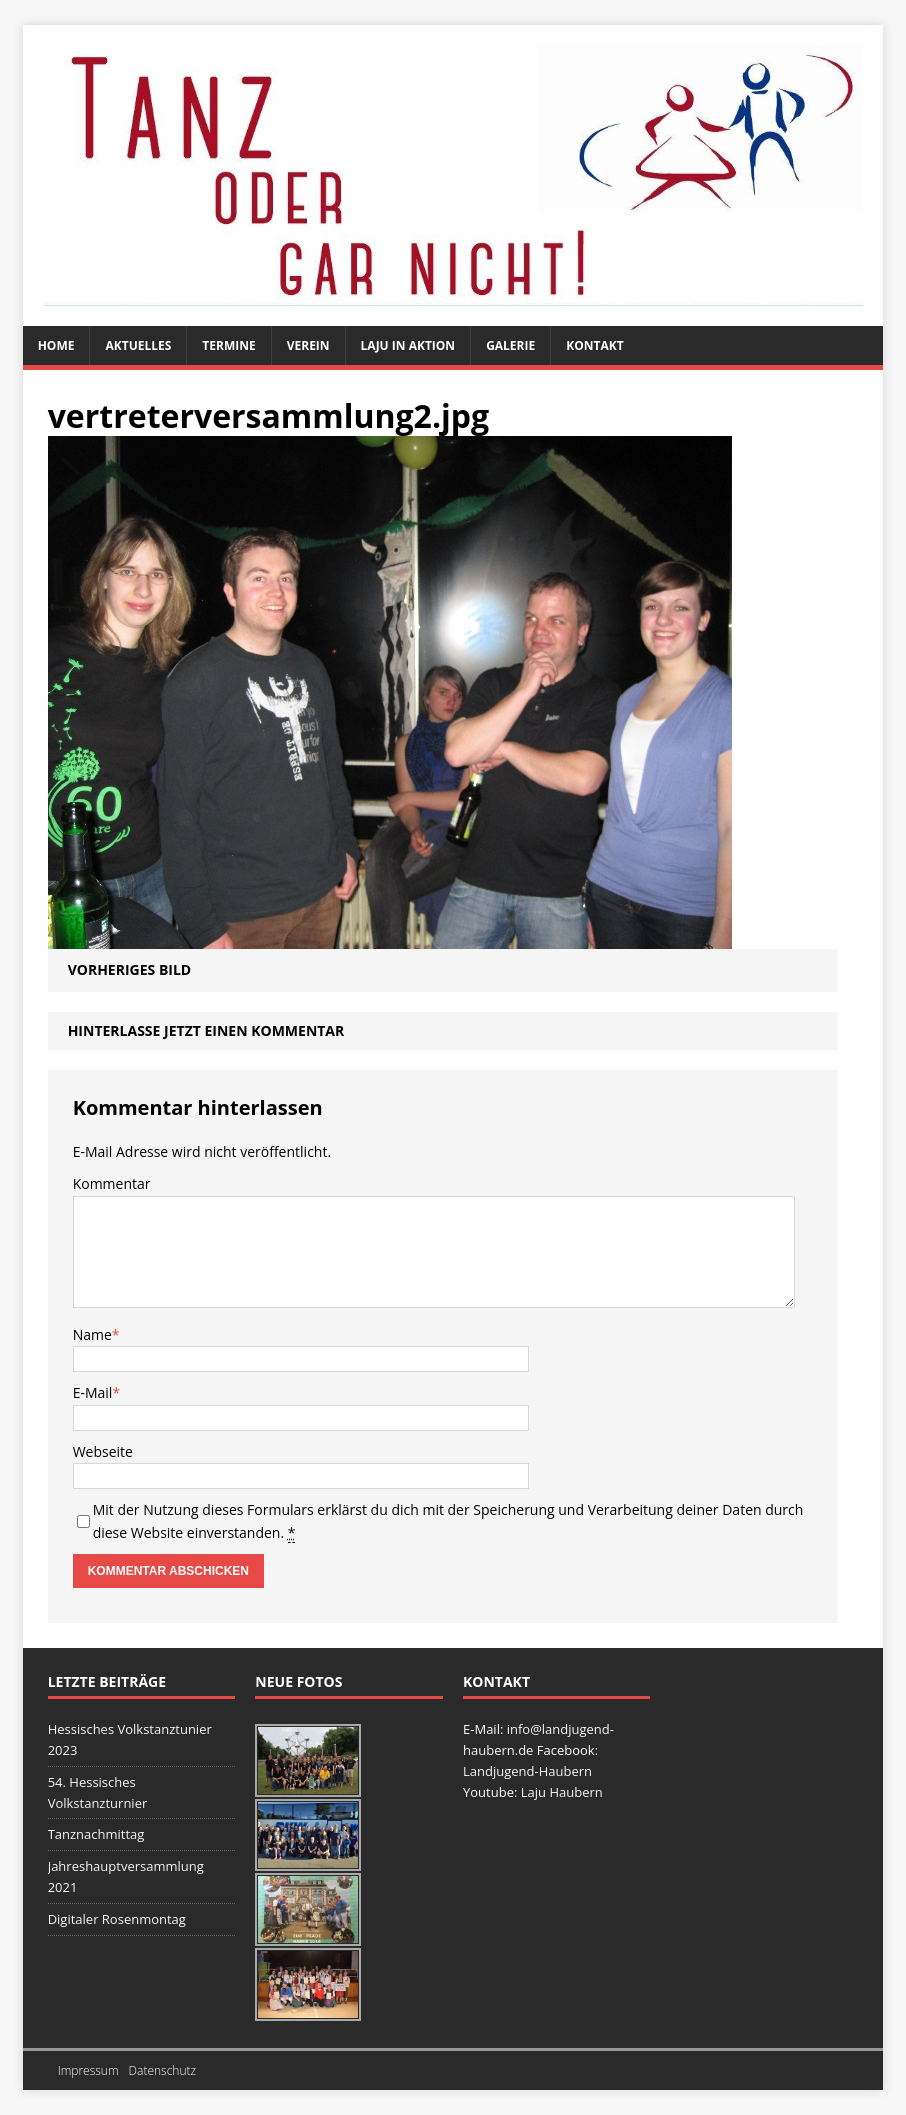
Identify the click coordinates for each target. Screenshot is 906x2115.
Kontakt (594, 345)
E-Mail (93, 1392)
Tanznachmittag (96, 1834)
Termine (228, 345)
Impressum (88, 2070)
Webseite (103, 1451)
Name (92, 1334)
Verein (308, 345)
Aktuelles (138, 345)
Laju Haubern (562, 1792)
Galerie (510, 345)
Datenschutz (163, 2070)
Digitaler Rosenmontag (117, 1919)
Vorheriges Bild (130, 969)
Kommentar (112, 1183)
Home (56, 345)
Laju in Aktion (408, 345)
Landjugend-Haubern (527, 1771)
